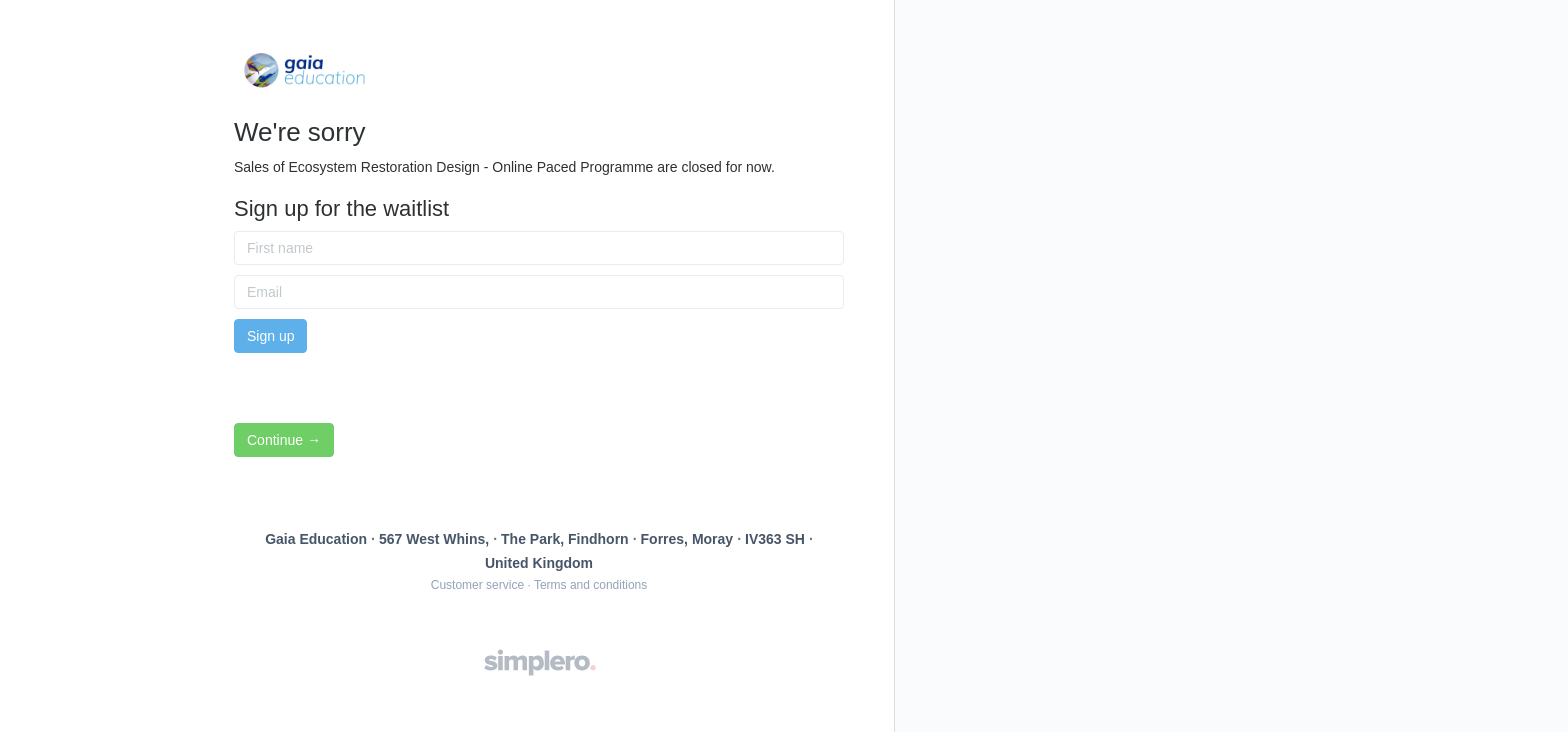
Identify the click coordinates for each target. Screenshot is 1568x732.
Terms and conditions (590, 585)
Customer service (477, 585)
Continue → (284, 440)
